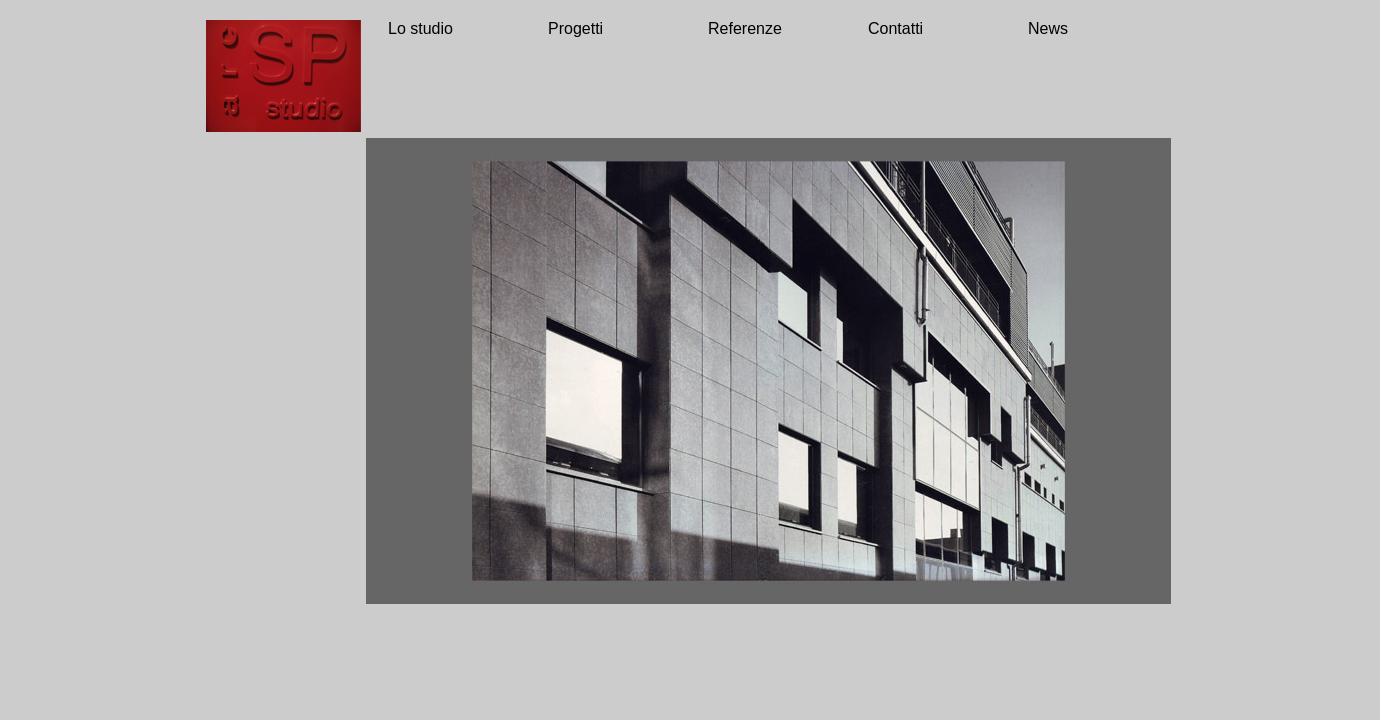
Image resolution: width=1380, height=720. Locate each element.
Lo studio (420, 28)
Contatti (895, 28)
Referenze (745, 28)
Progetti (575, 28)
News (1048, 28)
